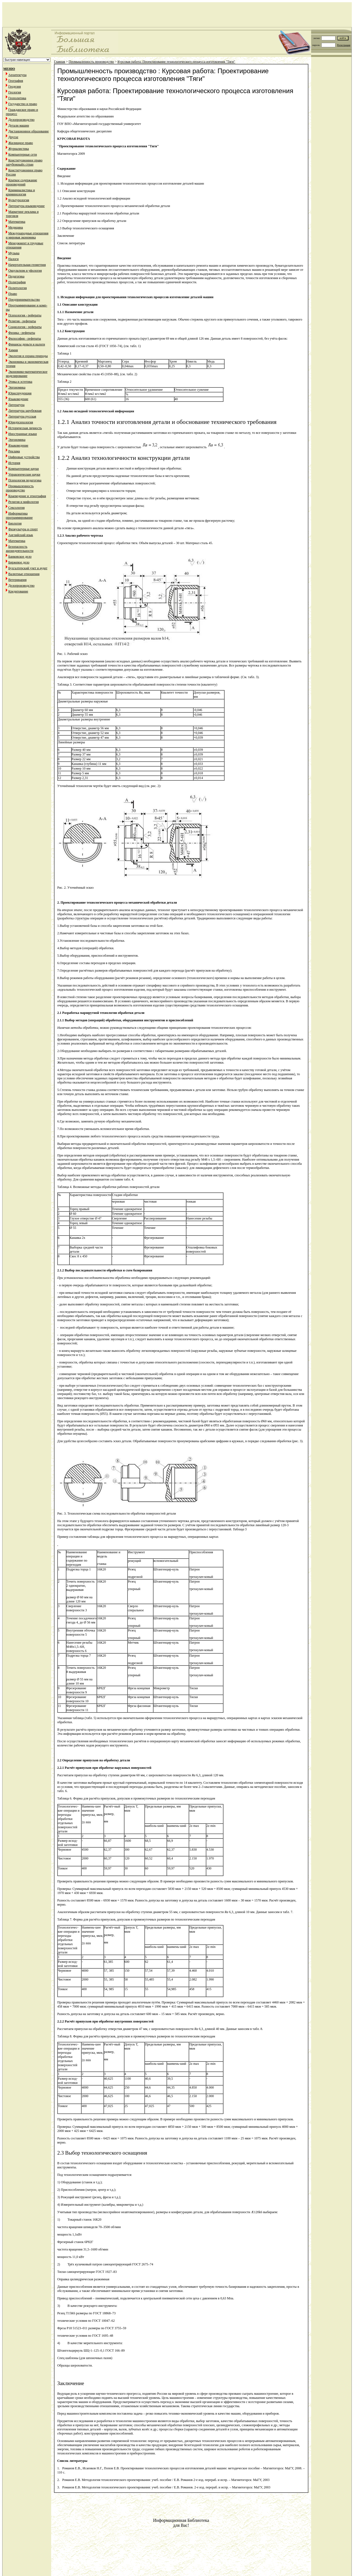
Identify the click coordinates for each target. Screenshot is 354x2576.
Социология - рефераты (24, 327)
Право (12, 294)
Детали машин (18, 125)
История (14, 463)
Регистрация (343, 45)
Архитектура (17, 75)
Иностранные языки (22, 434)
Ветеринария (17, 580)
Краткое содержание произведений (21, 182)
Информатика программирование (19, 515)
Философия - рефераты (24, 338)
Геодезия (14, 86)
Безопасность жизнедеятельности (19, 549)
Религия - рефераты (22, 321)
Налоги (13, 259)
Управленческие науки (24, 474)
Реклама (14, 451)
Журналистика (18, 149)
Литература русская (22, 416)
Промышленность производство (20, 488)
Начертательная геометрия (27, 265)
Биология (15, 523)
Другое (13, 137)
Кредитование (18, 591)
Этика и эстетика (20, 382)
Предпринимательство (24, 299)
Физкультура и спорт (23, 529)
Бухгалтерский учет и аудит (27, 568)
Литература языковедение (26, 206)
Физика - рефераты (21, 333)
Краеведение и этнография (27, 496)
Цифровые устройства (24, 457)
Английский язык (20, 535)
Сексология (16, 508)
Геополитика (17, 98)
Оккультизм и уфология (25, 270)
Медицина (15, 227)
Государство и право (22, 104)
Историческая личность (25, 428)
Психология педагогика (24, 480)
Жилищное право (20, 143)
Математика (16, 222)
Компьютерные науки (23, 469)
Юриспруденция (20, 393)
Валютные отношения (24, 574)
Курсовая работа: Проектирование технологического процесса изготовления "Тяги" (176, 62)
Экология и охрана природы (28, 356)
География (15, 81)
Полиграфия (17, 282)
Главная (59, 62)
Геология (14, 92)
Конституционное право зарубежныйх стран (24, 162)
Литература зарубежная (24, 411)
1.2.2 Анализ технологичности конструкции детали (123, 457)
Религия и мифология (23, 502)
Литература (16, 405)
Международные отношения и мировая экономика (27, 235)
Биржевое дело (18, 562)
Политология (17, 288)
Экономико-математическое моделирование (27, 374)
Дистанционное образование (28, 131)
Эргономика (16, 387)
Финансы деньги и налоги (26, 344)
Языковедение (18, 399)
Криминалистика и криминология (20, 192)
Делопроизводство (21, 120)
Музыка (13, 253)
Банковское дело (20, 556)
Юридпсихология (20, 422)
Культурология (18, 200)
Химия (13, 350)
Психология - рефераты (24, 315)
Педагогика (16, 276)
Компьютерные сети (22, 154)
